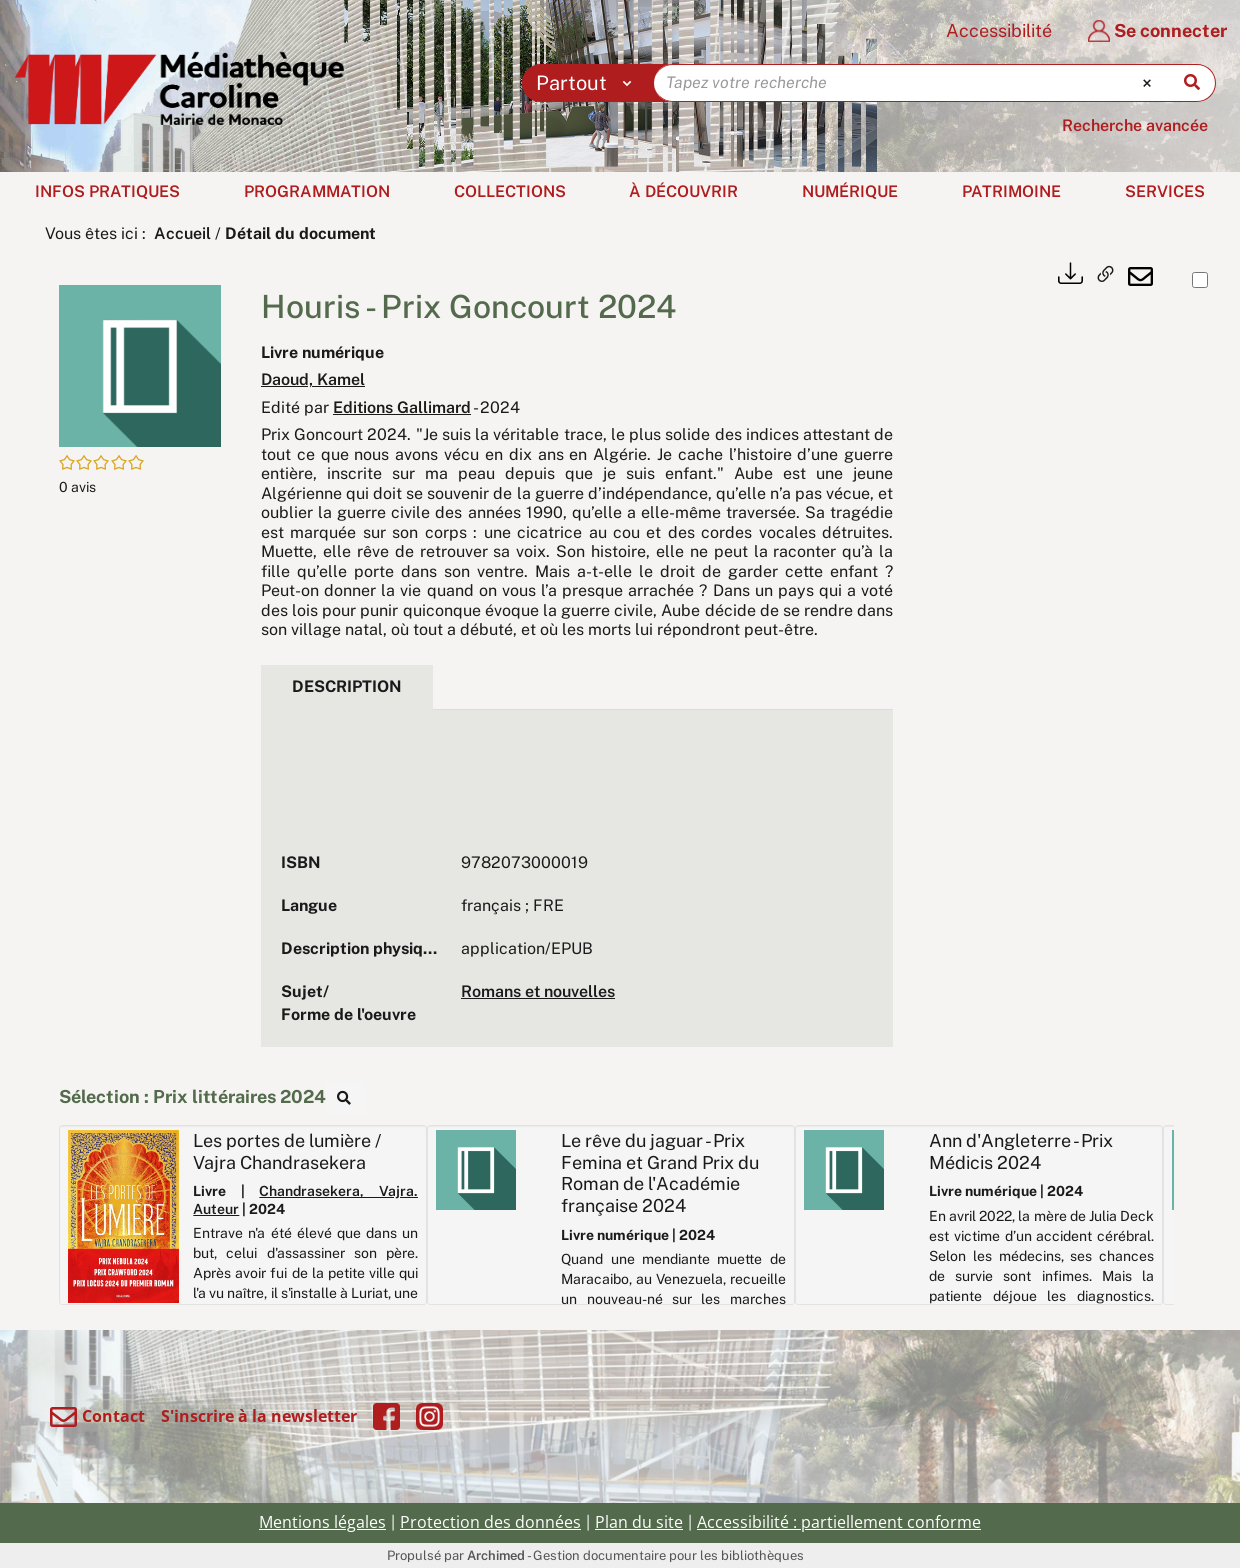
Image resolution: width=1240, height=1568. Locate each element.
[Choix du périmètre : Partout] (588, 83)
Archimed (496, 1555)
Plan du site (639, 1522)
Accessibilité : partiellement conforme (839, 1522)
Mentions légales (322, 1522)
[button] (140, 364)
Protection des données (490, 1522)
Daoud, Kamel (313, 379)
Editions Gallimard (402, 407)
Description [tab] (347, 686)
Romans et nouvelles (538, 991)
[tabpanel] (577, 888)
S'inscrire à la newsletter (259, 1416)
